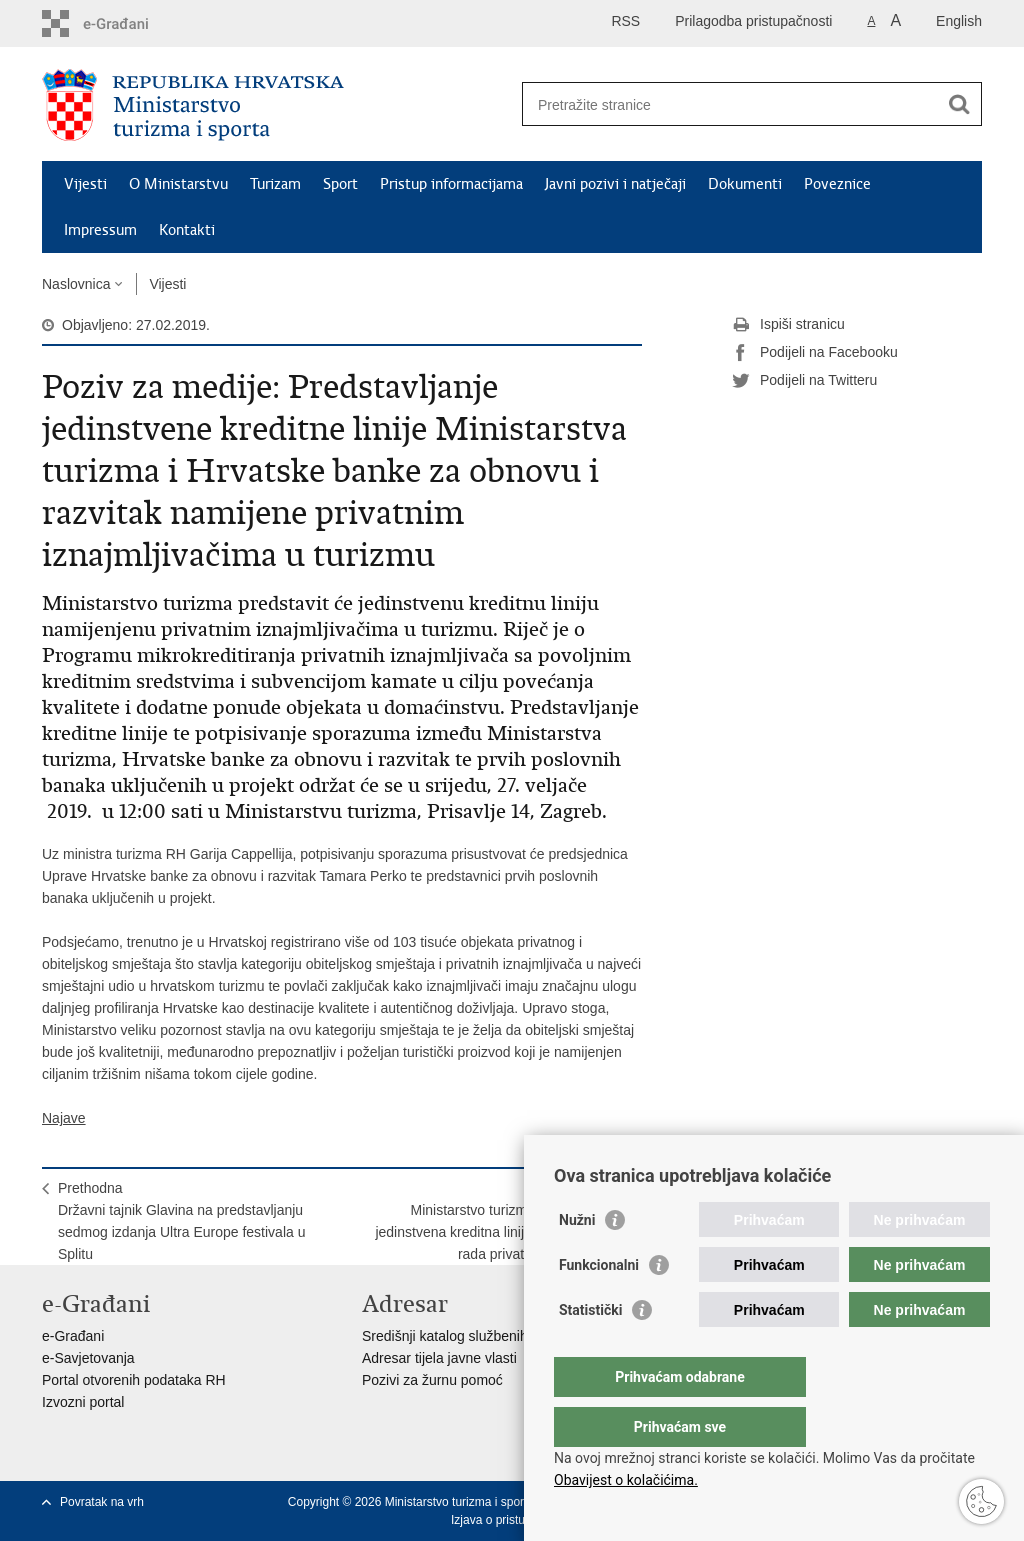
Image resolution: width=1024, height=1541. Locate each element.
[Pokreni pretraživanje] (959, 104)
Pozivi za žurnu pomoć (432, 1380)
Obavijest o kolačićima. (626, 1480)
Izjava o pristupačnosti (510, 1520)
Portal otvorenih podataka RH (134, 1380)
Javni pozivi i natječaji (615, 184)
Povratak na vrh (102, 1502)
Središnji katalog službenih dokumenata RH (497, 1336)
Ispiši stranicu (788, 325)
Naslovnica (76, 284)
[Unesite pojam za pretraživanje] (730, 104)
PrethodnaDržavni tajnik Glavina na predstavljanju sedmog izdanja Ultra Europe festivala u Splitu (181, 1221)
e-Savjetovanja (88, 1358)
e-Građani (73, 1336)
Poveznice (837, 184)
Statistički (590, 1350)
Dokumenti (745, 184)
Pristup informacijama (451, 184)
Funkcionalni (599, 1305)
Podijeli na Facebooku (815, 353)
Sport (340, 184)
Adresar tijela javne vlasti (439, 1358)
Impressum (100, 230)
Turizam (275, 184)
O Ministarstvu (178, 184)
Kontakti (187, 230)
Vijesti (85, 184)
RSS (625, 21)
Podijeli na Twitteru (804, 381)
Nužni (577, 1260)
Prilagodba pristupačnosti (753, 21)
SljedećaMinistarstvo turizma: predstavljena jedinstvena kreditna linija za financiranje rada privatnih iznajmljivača (500, 1221)
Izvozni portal (83, 1402)
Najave (64, 1118)
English (959, 21)
